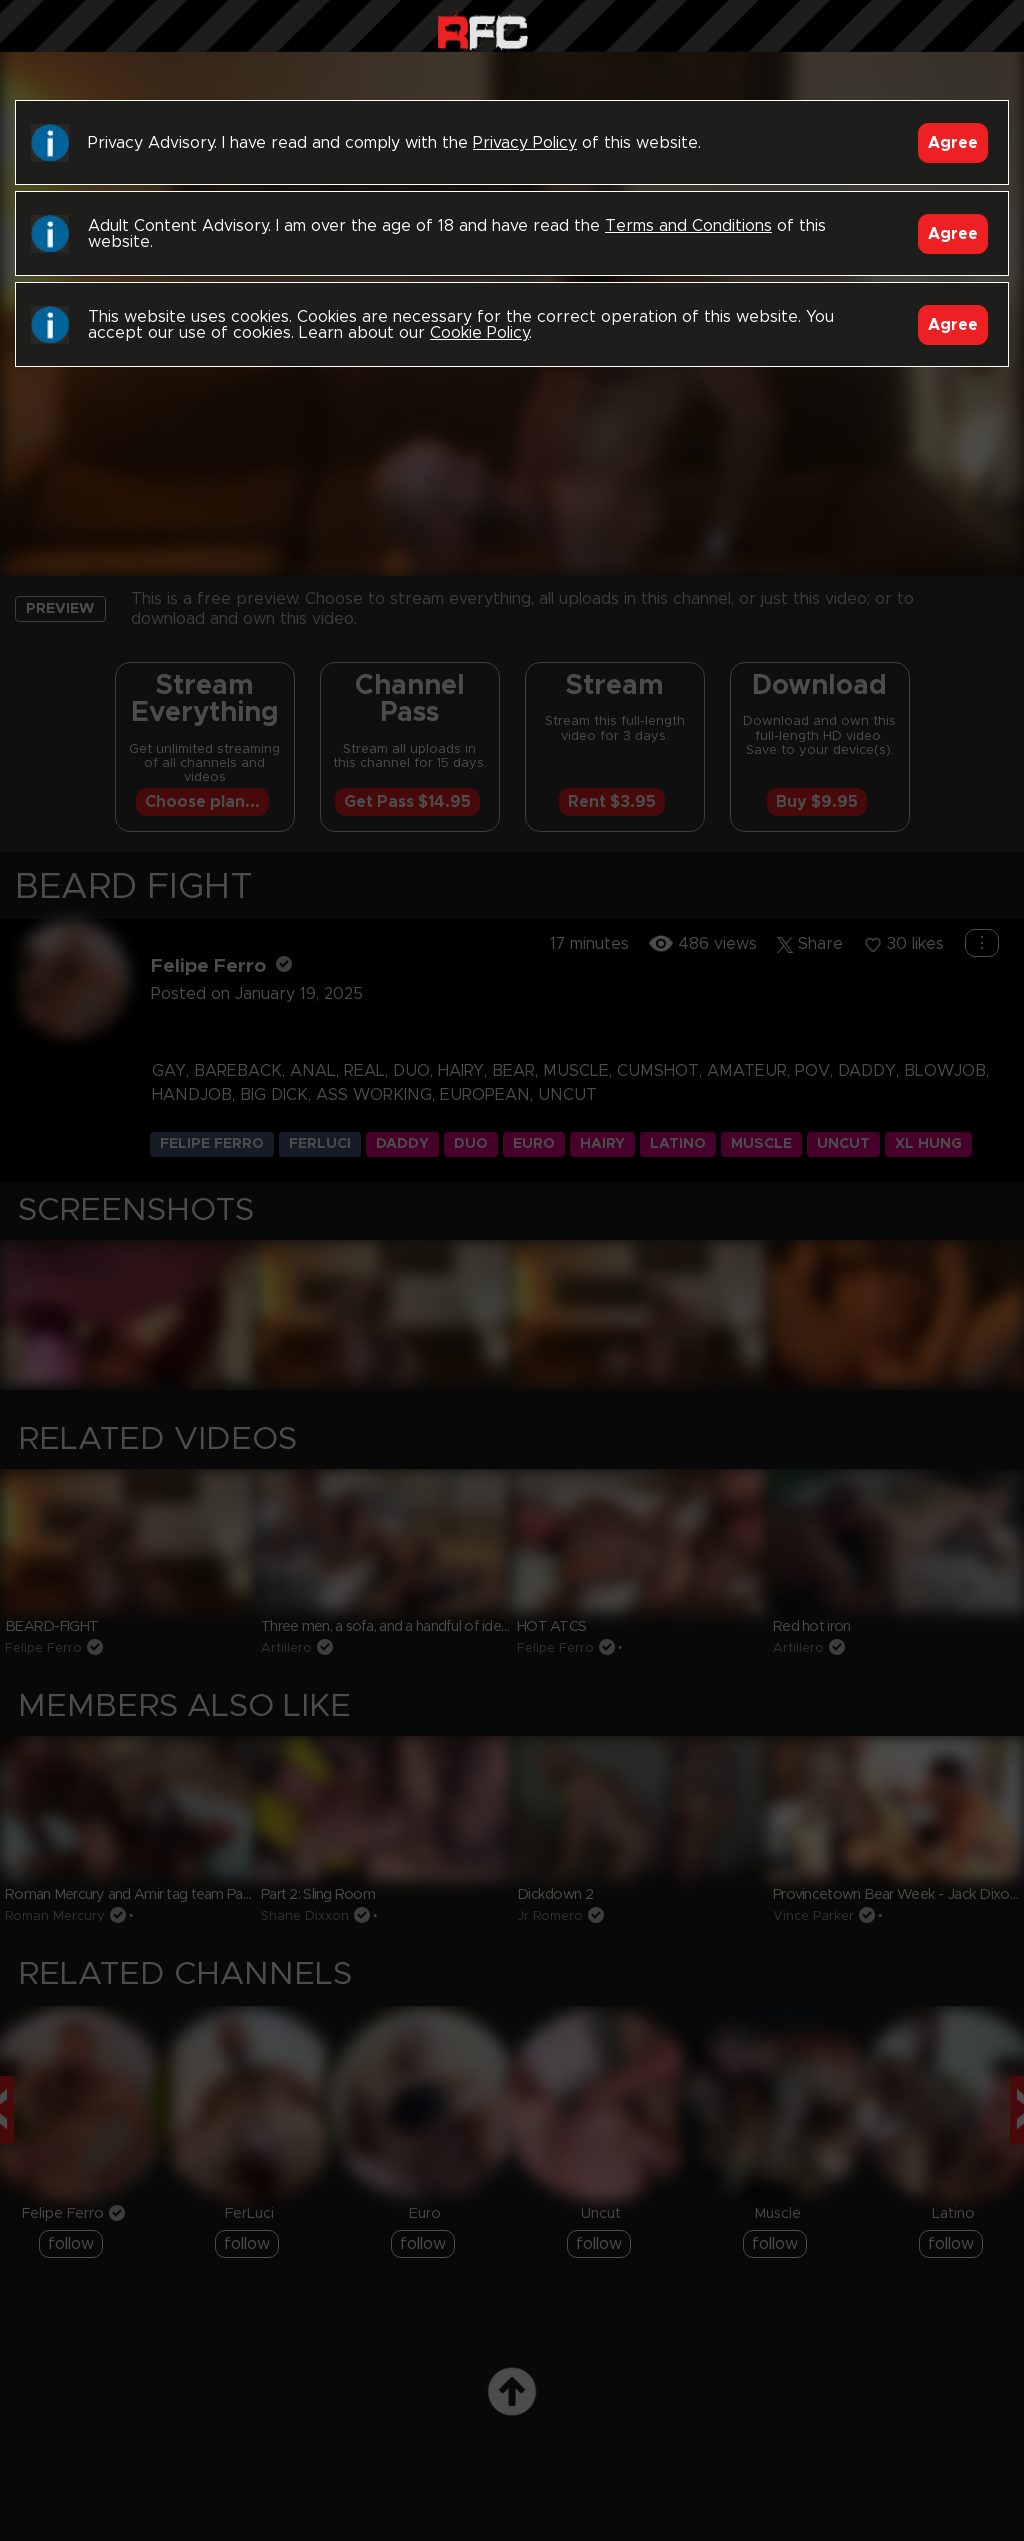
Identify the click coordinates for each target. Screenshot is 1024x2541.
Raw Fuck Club (482, 30)
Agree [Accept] (953, 143)
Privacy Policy (525, 143)
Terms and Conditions (688, 226)
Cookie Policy (479, 333)
